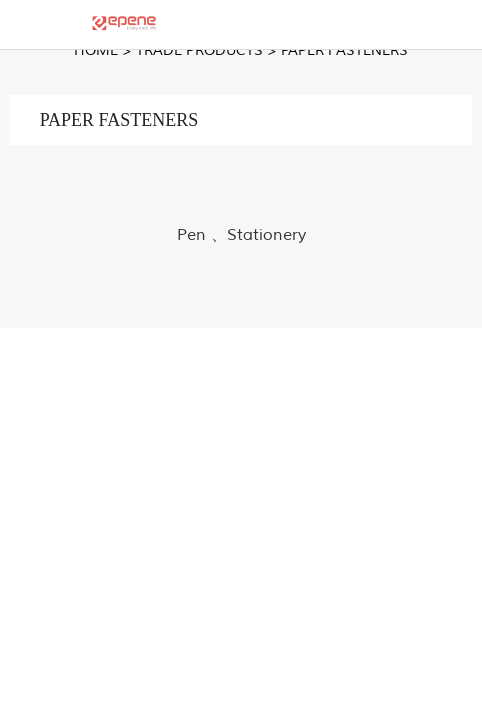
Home (96, 50)
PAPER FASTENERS (344, 50)
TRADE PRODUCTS (199, 50)
